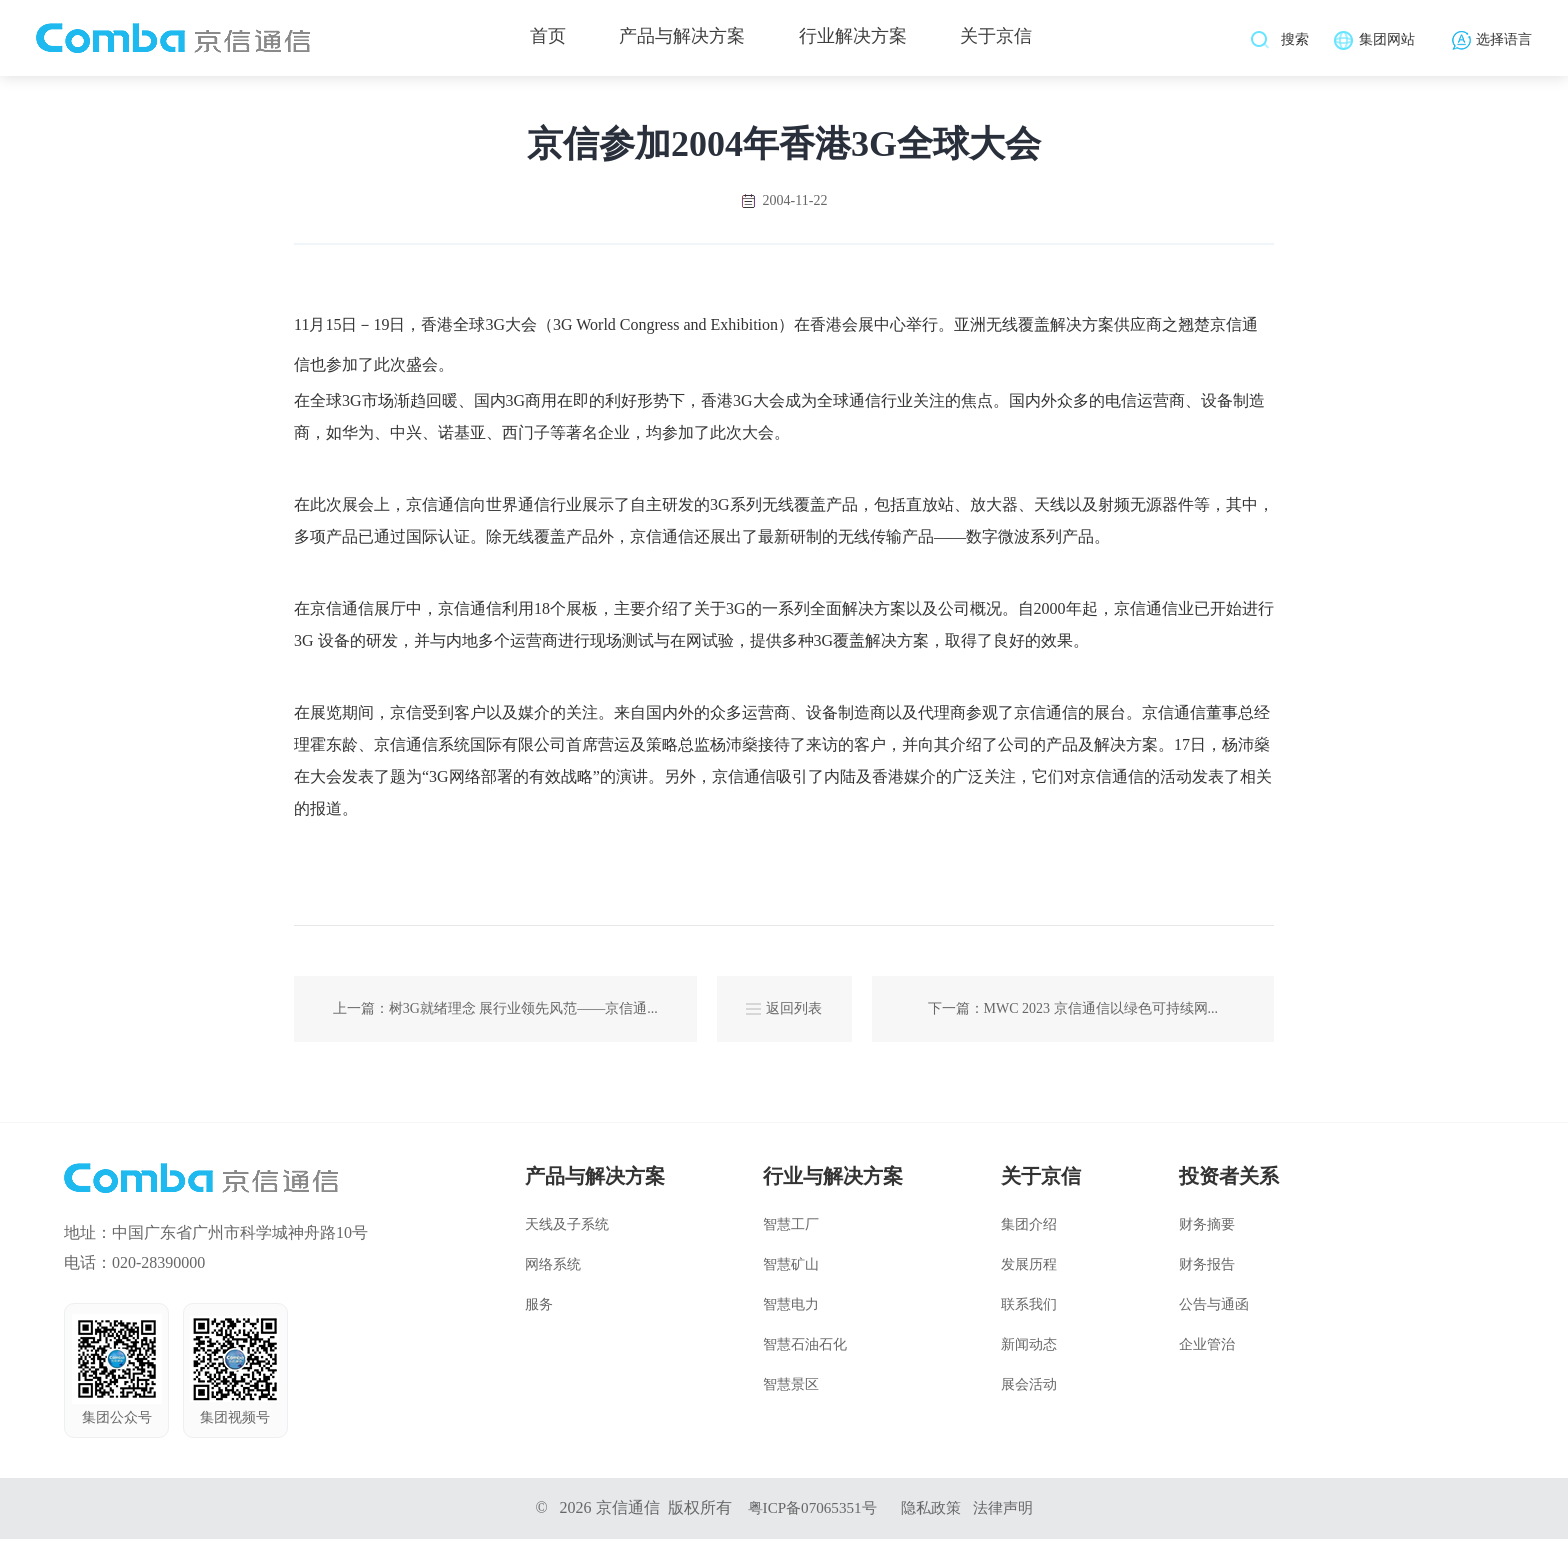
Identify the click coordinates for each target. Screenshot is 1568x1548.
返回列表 (784, 1013)
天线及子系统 (567, 1233)
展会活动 (1029, 1393)
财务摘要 (1207, 1233)
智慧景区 (791, 1393)
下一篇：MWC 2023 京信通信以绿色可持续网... (1073, 1013)
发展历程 (1029, 1273)
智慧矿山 (791, 1273)
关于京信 (1008, 40)
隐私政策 (933, 1516)
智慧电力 (791, 1313)
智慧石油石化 (805, 1353)
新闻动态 (1029, 1353)
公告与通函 (1214, 1313)
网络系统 (553, 1273)
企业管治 (1207, 1353)
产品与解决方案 (682, 40)
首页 (542, 40)
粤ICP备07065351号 (808, 1516)
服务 (539, 1313)
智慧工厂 (791, 1233)
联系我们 (1029, 1313)
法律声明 (1009, 1516)
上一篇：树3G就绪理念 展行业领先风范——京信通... (495, 1013)
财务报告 (1207, 1273)
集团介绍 (1029, 1233)
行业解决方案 (859, 40)
